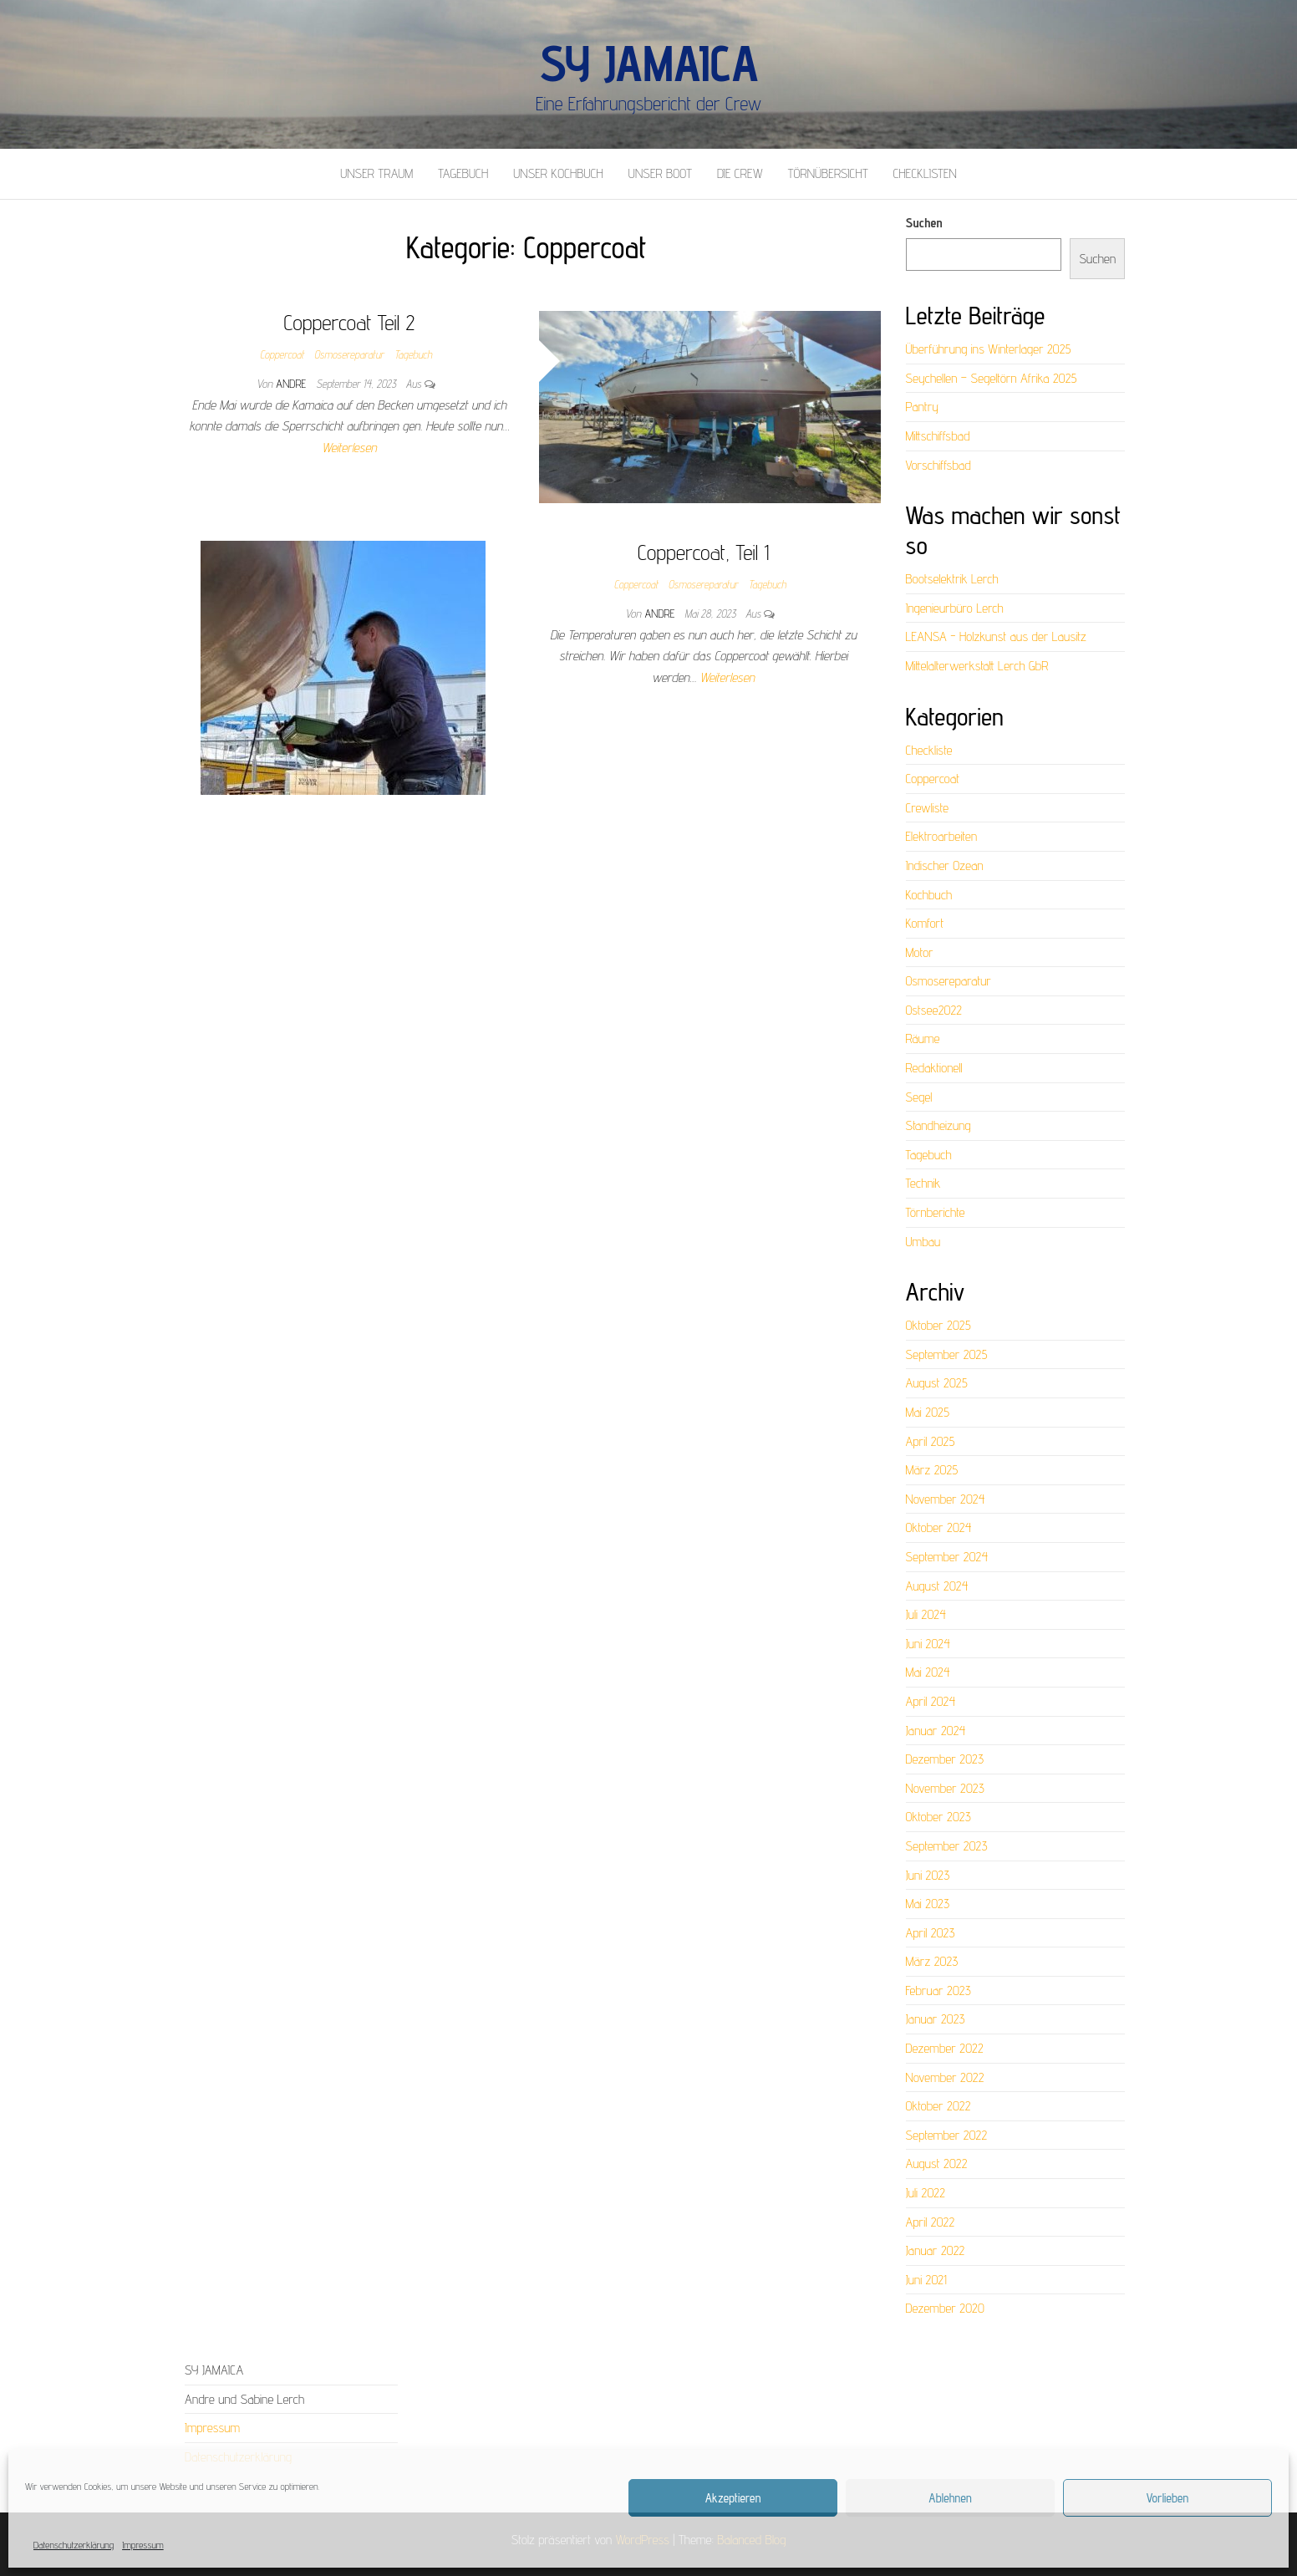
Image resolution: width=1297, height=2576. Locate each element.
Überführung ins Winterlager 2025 (988, 349)
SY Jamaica (648, 63)
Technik (923, 1183)
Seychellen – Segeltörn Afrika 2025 (991, 378)
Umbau (923, 1242)
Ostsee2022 (934, 1010)
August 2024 (937, 1586)
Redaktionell (934, 1068)
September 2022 (947, 2135)
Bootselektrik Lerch (952, 579)
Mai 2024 (928, 1672)
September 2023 (947, 1846)
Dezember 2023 (945, 1759)
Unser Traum (376, 173)
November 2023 (945, 1788)
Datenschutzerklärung (73, 2544)
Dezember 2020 (945, 2308)
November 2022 (945, 2077)
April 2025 (930, 1441)
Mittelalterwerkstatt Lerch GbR (977, 666)
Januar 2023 (935, 2019)
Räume (923, 1038)
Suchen (924, 223)
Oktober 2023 (938, 1817)
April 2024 (931, 1701)
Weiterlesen (349, 448)
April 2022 (930, 2222)
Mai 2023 (928, 1904)
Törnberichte (935, 1212)
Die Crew (740, 173)
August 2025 (937, 1383)
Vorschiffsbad (938, 465)
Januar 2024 (936, 1731)
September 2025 (947, 1354)
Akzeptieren (733, 2498)
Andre (292, 383)
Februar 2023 (938, 1990)
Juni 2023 (928, 1875)
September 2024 (947, 1557)
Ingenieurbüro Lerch (955, 608)
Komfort (925, 923)
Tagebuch (463, 173)
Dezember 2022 (945, 2048)
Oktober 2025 (938, 1325)
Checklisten (925, 173)
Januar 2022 (935, 2250)
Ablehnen (949, 2498)
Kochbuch (929, 895)
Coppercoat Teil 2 (349, 322)
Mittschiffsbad (938, 436)
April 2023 (930, 1933)
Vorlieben (1168, 2498)
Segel (919, 1097)
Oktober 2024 (939, 1527)
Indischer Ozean (945, 865)
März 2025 (932, 1470)
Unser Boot (660, 173)
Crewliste (927, 808)
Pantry (922, 407)
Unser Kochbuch (558, 173)
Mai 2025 (927, 1412)
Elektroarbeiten (942, 836)
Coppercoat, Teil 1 (703, 552)
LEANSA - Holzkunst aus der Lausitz (996, 636)
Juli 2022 (925, 2193)
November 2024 (945, 1499)
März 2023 (932, 1961)
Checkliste (929, 750)
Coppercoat (282, 354)
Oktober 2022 (938, 2106)
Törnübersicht (828, 173)
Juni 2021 (926, 2280)
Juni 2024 (928, 1644)
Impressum (143, 2544)
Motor (919, 952)
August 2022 (937, 2163)
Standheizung (938, 1125)
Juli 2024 (926, 1614)
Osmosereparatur (349, 354)
